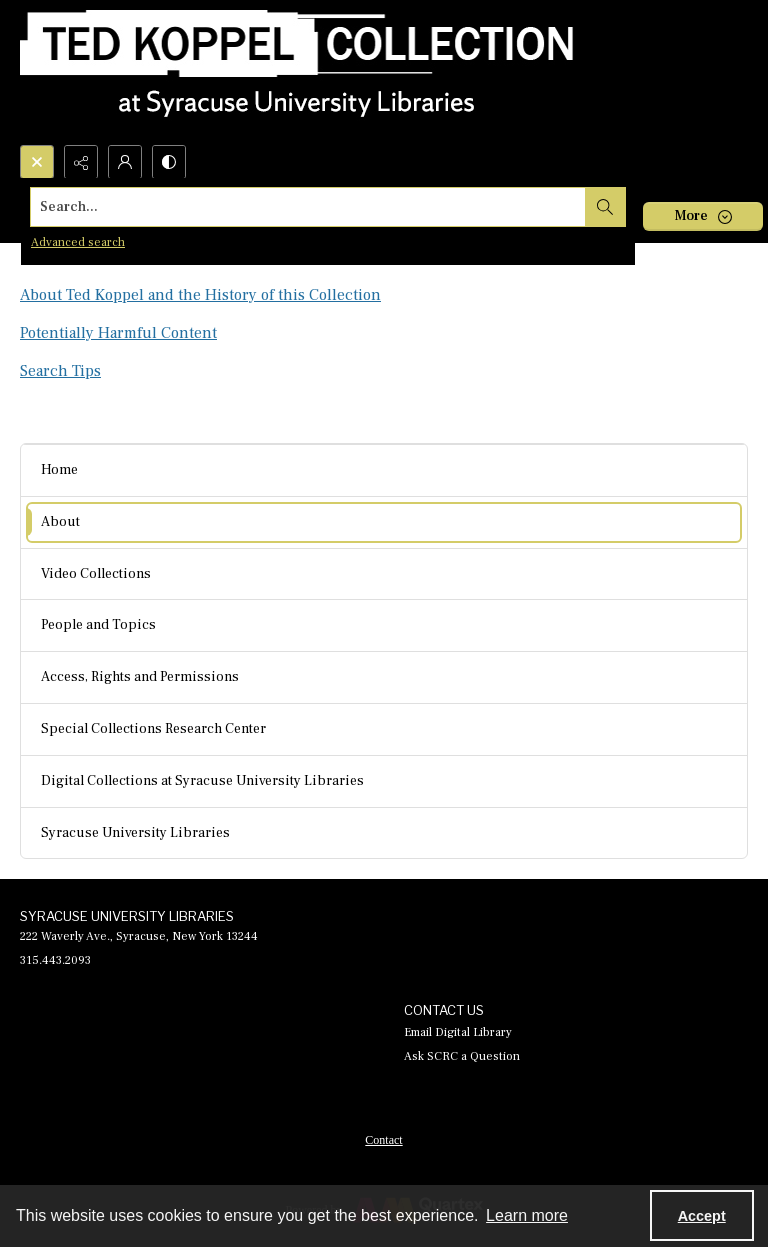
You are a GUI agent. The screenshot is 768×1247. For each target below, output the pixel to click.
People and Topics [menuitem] (98, 625)
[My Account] (125, 162)
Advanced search (78, 242)
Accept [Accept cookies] (702, 1216)
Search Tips (60, 371)
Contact (383, 1140)
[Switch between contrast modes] (169, 162)
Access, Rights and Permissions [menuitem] (140, 677)
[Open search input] (37, 162)
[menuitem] (383, 1139)
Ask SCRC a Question (462, 1056)
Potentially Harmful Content (118, 333)
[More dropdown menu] (703, 216)
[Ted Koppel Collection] (297, 72)
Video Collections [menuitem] (96, 574)
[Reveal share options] (81, 162)
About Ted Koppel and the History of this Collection (200, 295)
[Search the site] (308, 207)
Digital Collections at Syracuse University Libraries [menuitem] (202, 781)
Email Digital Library (458, 1032)
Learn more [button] (527, 1215)
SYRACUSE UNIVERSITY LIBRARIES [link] (127, 916)
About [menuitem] (60, 522)
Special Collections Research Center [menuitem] (153, 729)
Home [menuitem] (59, 470)
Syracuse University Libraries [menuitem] (135, 833)
